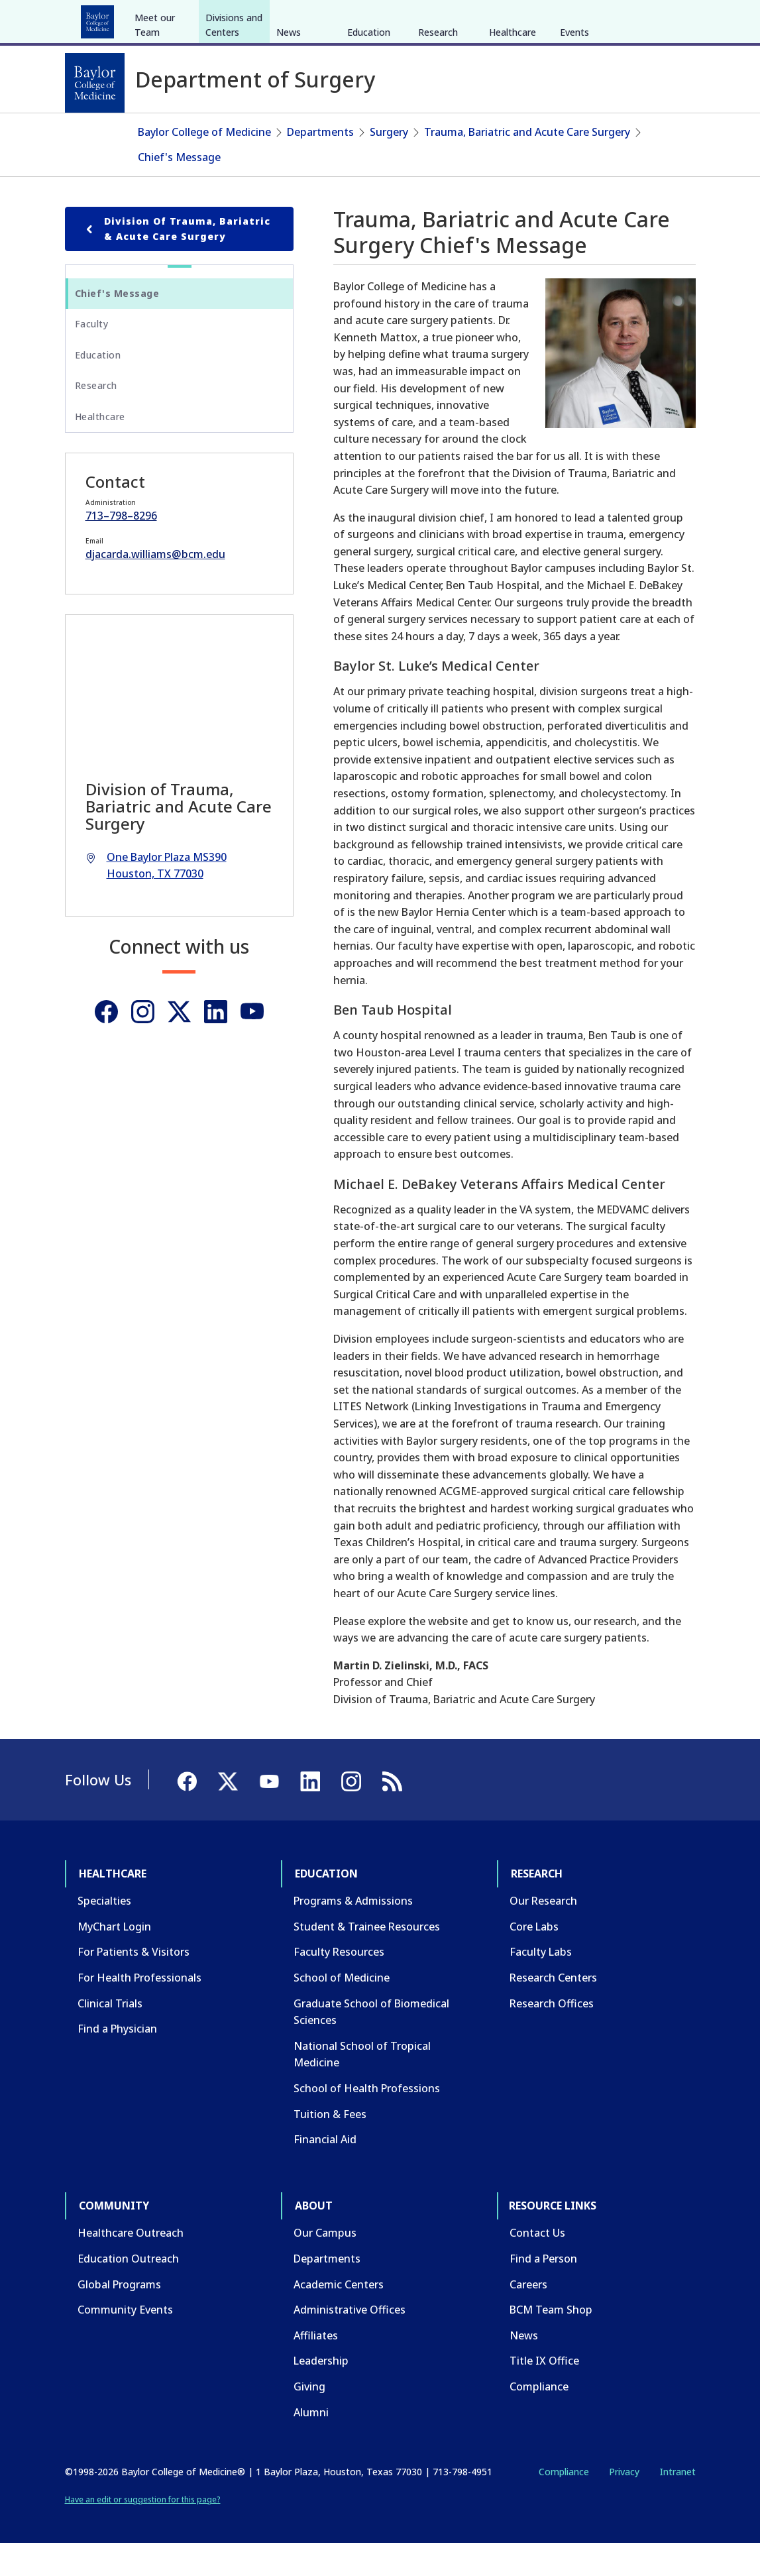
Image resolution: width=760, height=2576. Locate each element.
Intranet (677, 2504)
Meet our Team (155, 124)
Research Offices (552, 2035)
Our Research (543, 1933)
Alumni (311, 2444)
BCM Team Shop (551, 2342)
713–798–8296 (121, 548)
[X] (625, 18)
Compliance (539, 2419)
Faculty (92, 356)
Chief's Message (179, 189)
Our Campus (325, 2265)
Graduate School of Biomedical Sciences (371, 2044)
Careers (528, 2316)
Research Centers (553, 2010)
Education (172, 18)
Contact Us (537, 2265)
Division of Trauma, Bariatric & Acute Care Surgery (175, 260)
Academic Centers (339, 2316)
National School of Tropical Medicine (362, 2087)
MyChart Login (114, 1959)
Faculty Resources (339, 1984)
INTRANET (559, 19)
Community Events (125, 2342)
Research (239, 18)
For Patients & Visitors (134, 1984)
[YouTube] (649, 18)
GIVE (463, 19)
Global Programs (119, 2316)
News (288, 131)
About (373, 18)
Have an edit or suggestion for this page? (143, 2531)
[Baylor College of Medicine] (95, 83)
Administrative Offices (350, 2342)
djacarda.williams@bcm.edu (155, 586)
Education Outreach (128, 2291)
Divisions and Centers (233, 124)
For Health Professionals (139, 2010)
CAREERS (505, 19)
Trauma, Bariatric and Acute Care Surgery (527, 164)
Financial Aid (325, 2171)
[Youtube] (252, 1043)
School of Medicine (342, 2010)
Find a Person (543, 2291)
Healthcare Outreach (131, 2265)
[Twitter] (179, 1043)
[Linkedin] (215, 1043)
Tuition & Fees (330, 2146)
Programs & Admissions (353, 1933)
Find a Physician (117, 2061)
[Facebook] (601, 18)
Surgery (389, 164)
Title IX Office (544, 2393)
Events (574, 131)
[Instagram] (142, 1043)
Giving (309, 2419)
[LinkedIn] (673, 18)
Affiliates (316, 2368)
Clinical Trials (110, 2035)
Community (310, 18)
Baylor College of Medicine (204, 164)
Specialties (104, 1933)
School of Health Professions (367, 2120)
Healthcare (102, 18)
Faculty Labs (541, 1984)
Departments (320, 164)
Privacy (624, 2504)
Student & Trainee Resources (367, 1959)
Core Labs (534, 1959)
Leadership (321, 2393)
